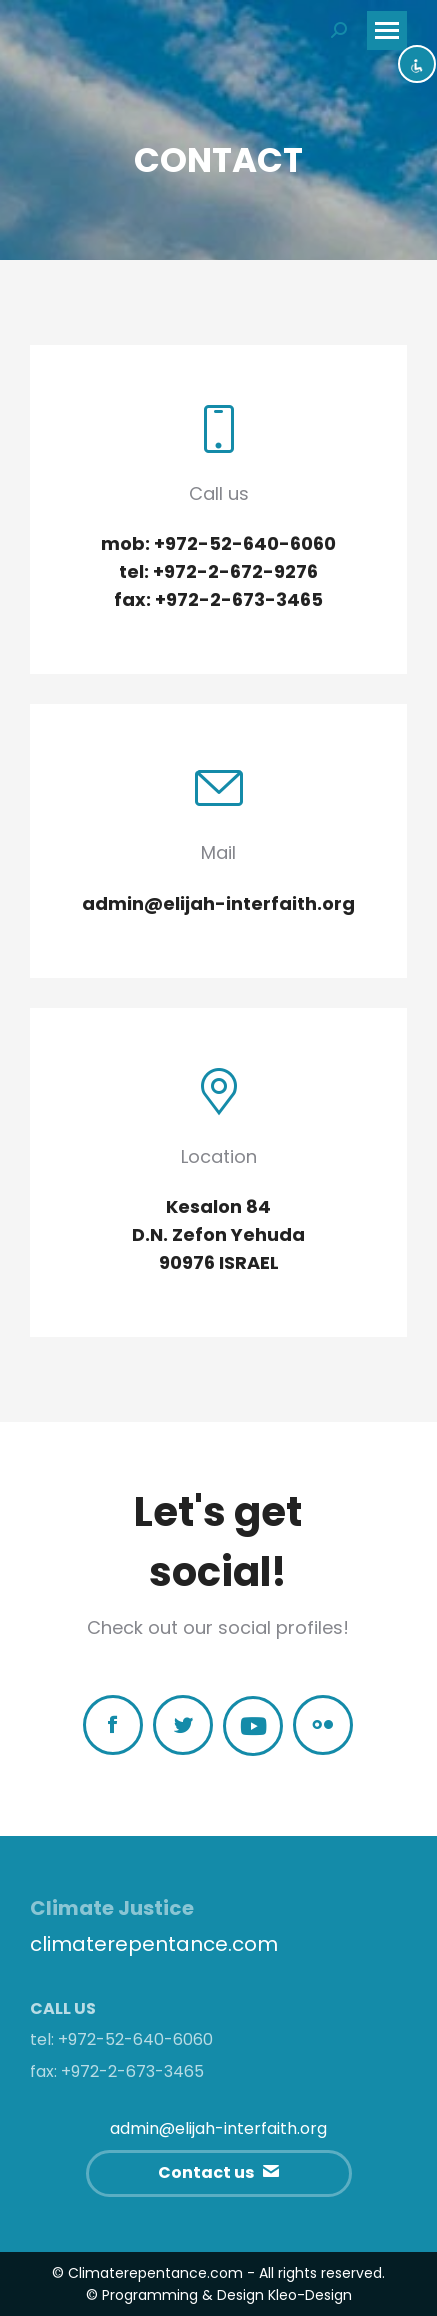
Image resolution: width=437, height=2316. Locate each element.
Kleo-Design (310, 2295)
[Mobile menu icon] (387, 30)
